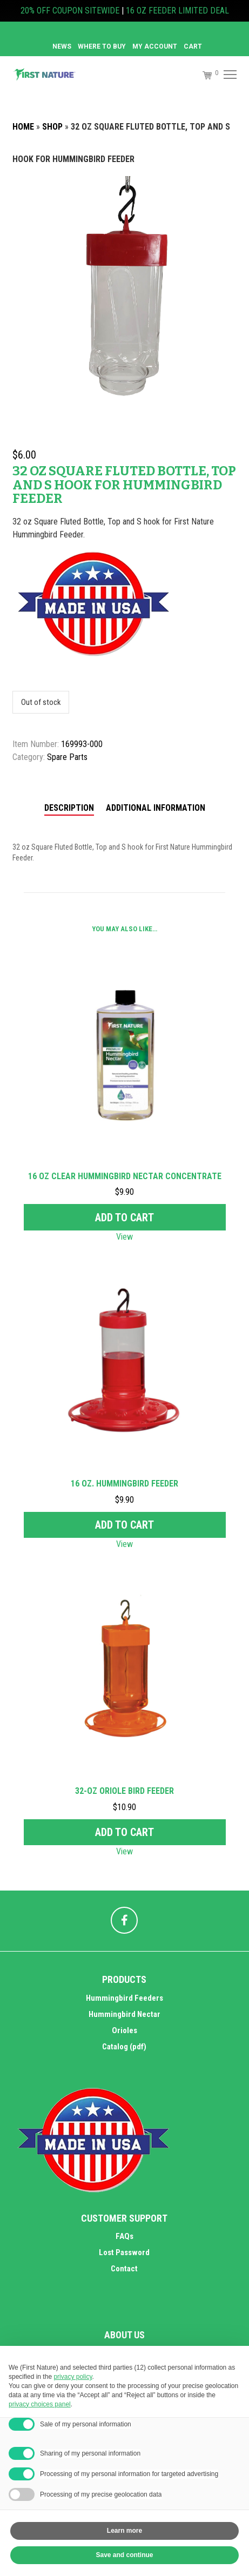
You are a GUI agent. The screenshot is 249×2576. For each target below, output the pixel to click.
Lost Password (124, 2252)
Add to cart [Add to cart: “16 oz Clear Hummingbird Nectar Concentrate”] (124, 1217)
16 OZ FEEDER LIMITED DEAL (177, 10)
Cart (193, 46)
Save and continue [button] (124, 2555)
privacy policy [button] (72, 2376)
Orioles (124, 2030)
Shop (52, 127)
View (124, 1237)
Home (23, 127)
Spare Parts (67, 757)
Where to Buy (102, 46)
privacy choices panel (40, 2404)
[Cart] (202, 75)
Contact (124, 2268)
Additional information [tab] (155, 808)
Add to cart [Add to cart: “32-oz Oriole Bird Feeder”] (124, 1832)
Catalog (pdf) (124, 2046)
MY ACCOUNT (154, 46)
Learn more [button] (124, 2530)
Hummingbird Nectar (124, 2014)
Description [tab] (69, 808)
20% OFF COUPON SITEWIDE (70, 10)
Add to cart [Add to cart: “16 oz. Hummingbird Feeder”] (124, 1524)
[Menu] (229, 75)
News (61, 46)
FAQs (124, 2236)
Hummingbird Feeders (124, 1998)
